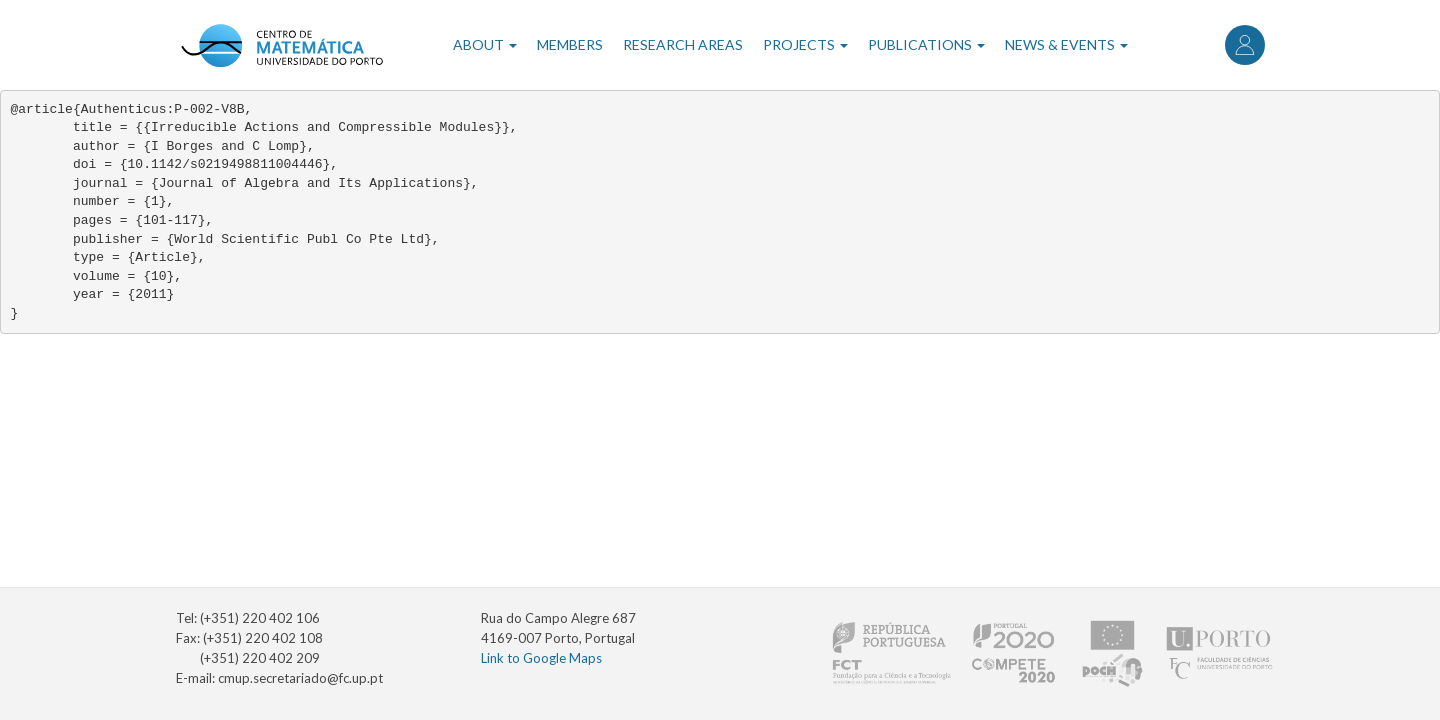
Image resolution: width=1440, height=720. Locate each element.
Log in (1245, 45)
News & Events (1066, 44)
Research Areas (683, 44)
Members (570, 44)
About (485, 44)
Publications (926, 44)
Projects (805, 44)
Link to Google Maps (541, 658)
